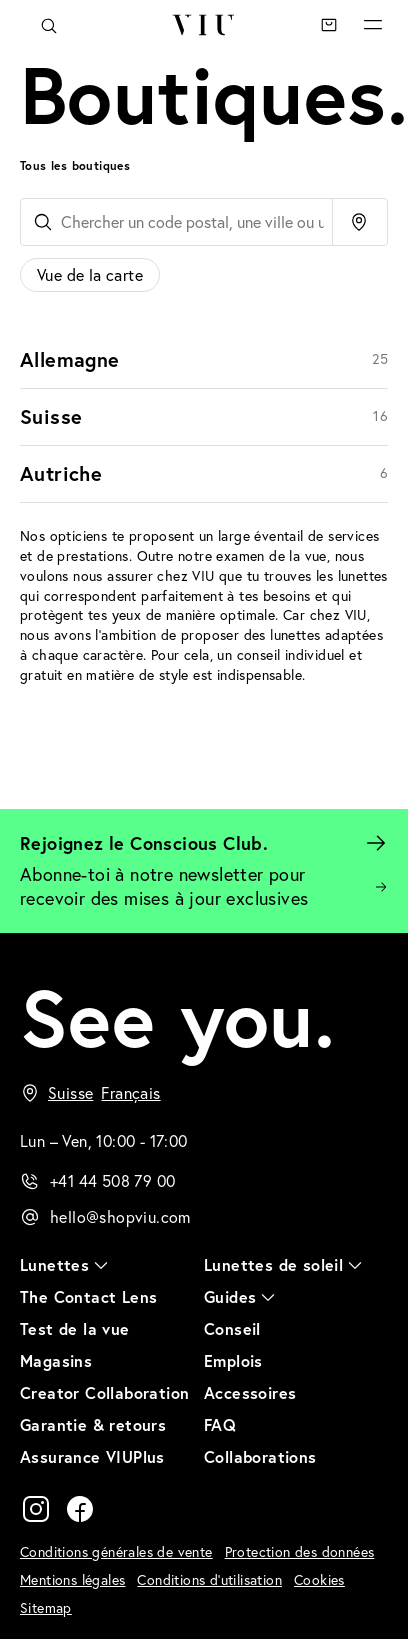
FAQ (220, 1424)
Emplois (233, 1360)
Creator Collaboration (104, 1392)
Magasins (56, 1360)
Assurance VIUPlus (92, 1456)
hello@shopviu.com (120, 1217)
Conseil (232, 1328)
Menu (373, 25)
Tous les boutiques (75, 165)
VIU (203, 25)
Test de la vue (75, 1328)
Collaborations (260, 1456)
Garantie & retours (93, 1424)
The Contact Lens (88, 1296)
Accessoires (250, 1392)
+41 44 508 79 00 (112, 1181)
